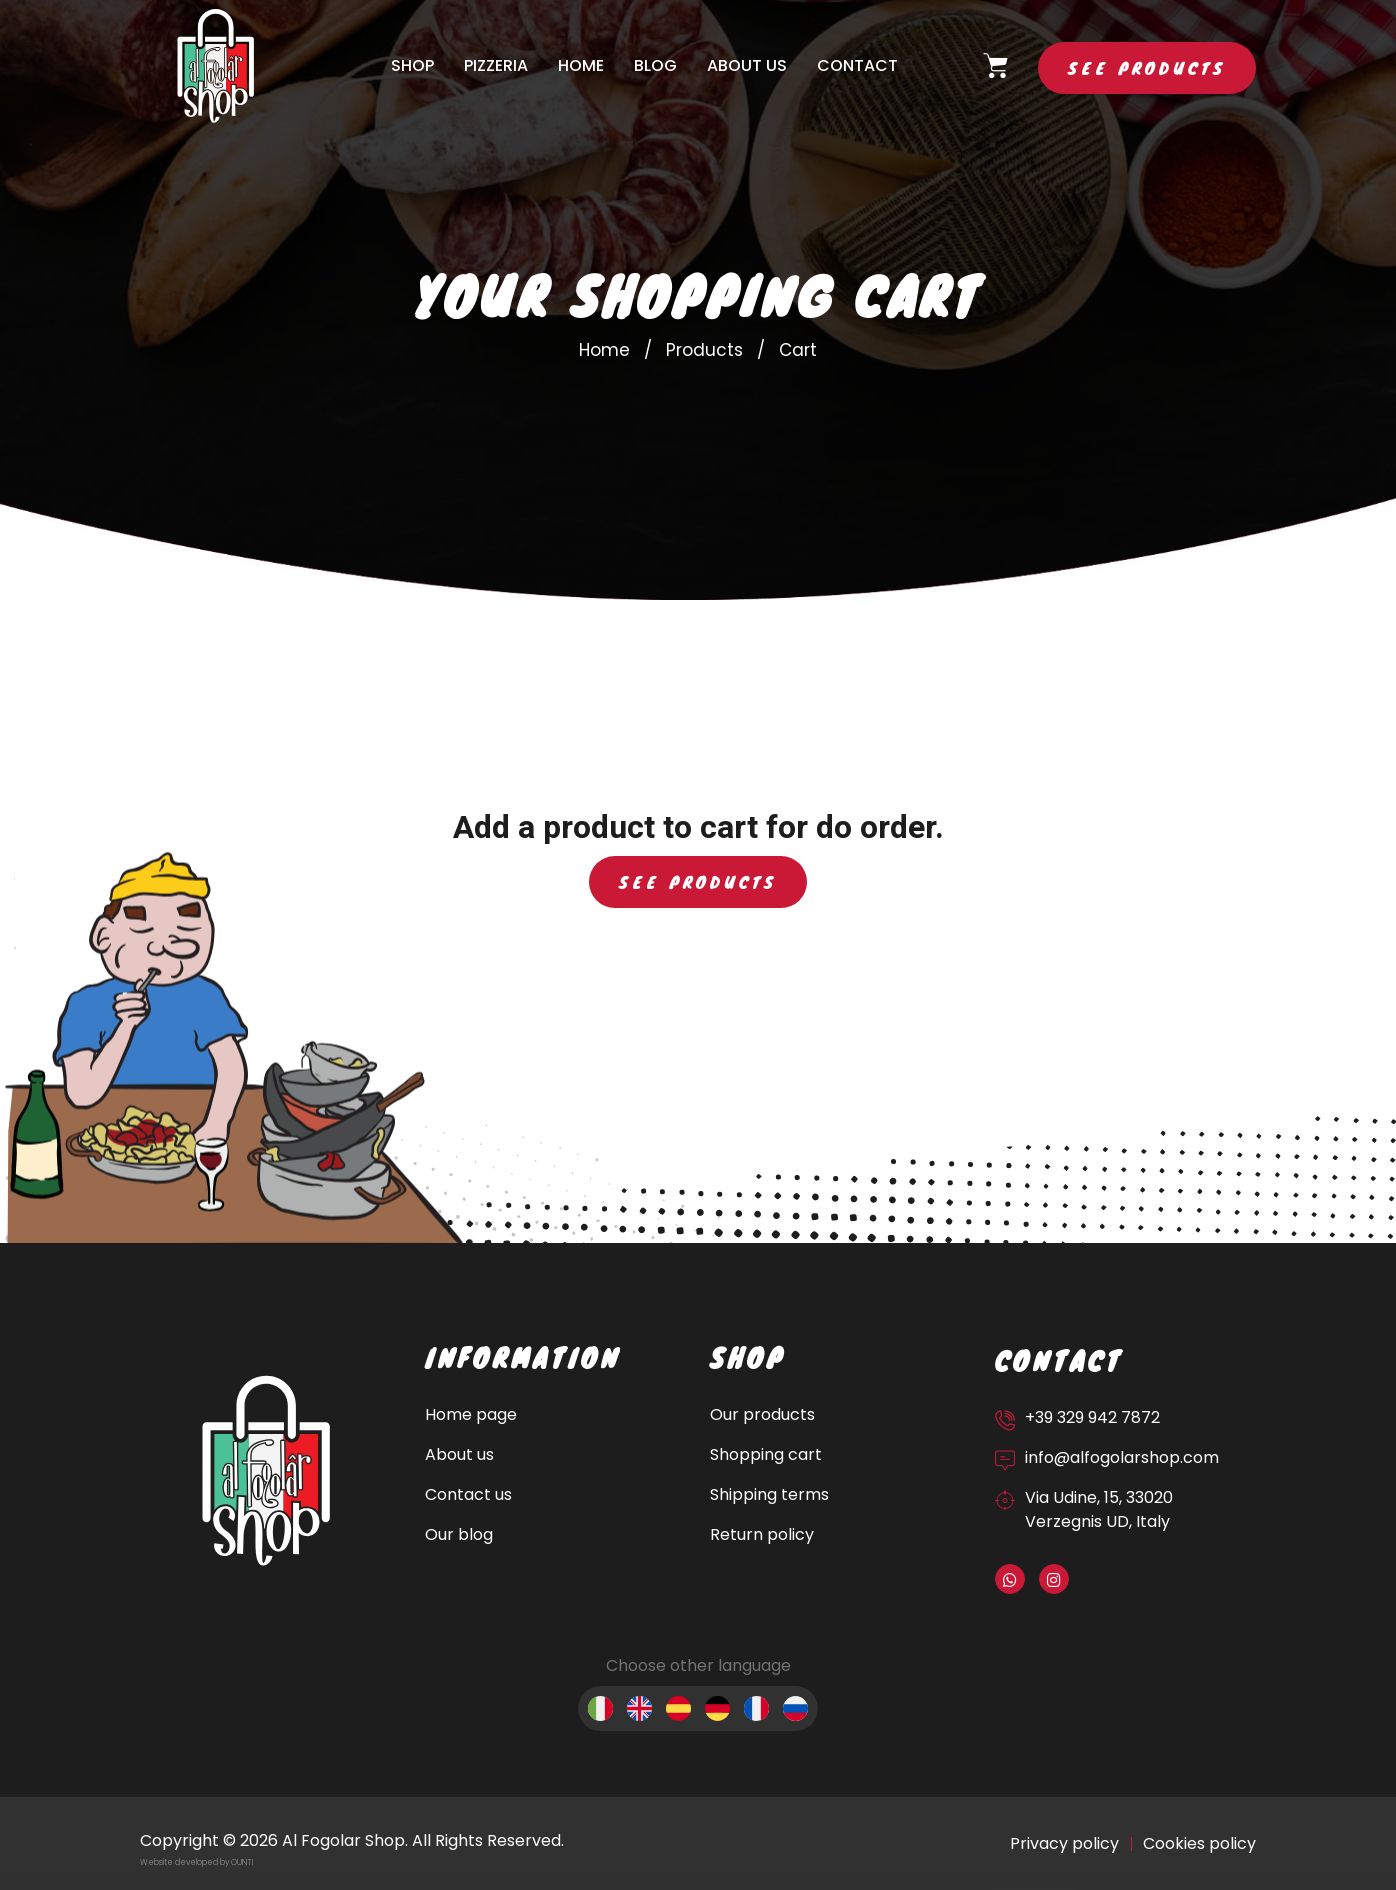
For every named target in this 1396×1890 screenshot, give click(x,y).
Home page (471, 1414)
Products (704, 350)
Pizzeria (496, 65)
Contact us (468, 1494)
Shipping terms (769, 1494)
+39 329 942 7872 (1092, 1417)
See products (1147, 67)
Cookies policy (1199, 1843)
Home (581, 65)
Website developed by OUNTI (196, 1862)
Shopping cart (766, 1454)
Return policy (762, 1534)
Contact (857, 65)
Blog (655, 65)
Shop (412, 65)
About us (747, 65)
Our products (762, 1414)
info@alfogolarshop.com (1122, 1457)
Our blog (459, 1534)
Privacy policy (1064, 1843)
